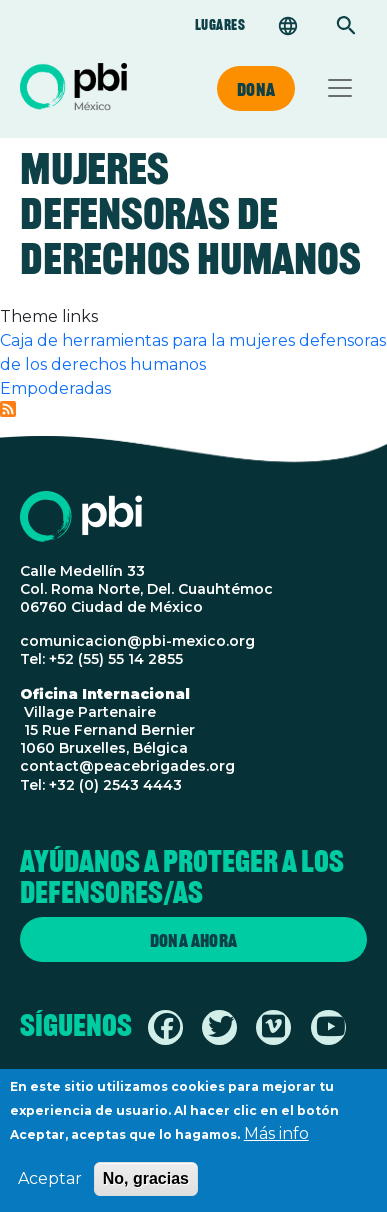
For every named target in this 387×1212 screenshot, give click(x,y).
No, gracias (146, 1189)
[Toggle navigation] (340, 88)
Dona (256, 89)
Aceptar (50, 1189)
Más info (276, 1144)
